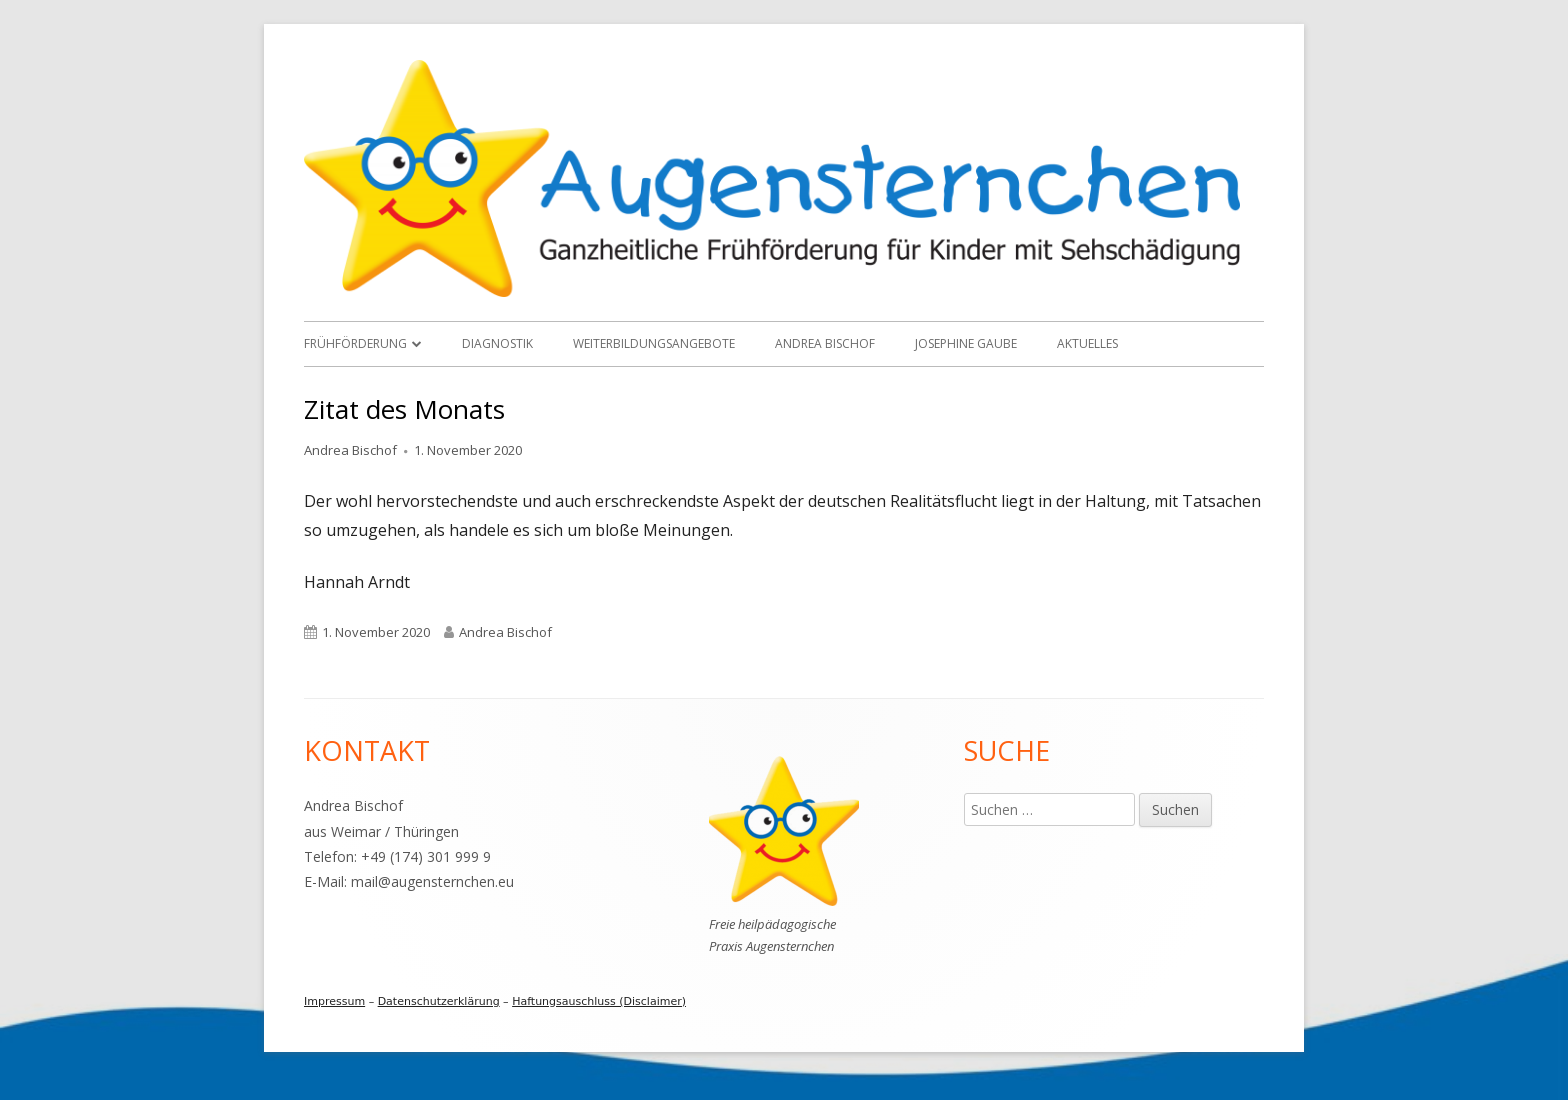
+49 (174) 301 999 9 (426, 856)
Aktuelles (1087, 343)
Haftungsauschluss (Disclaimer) (599, 1001)
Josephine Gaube (966, 343)
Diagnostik (497, 343)
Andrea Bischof (825, 343)
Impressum (334, 1001)
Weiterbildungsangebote (654, 343)
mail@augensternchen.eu (432, 881)
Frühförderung (355, 343)
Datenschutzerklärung (439, 1001)
